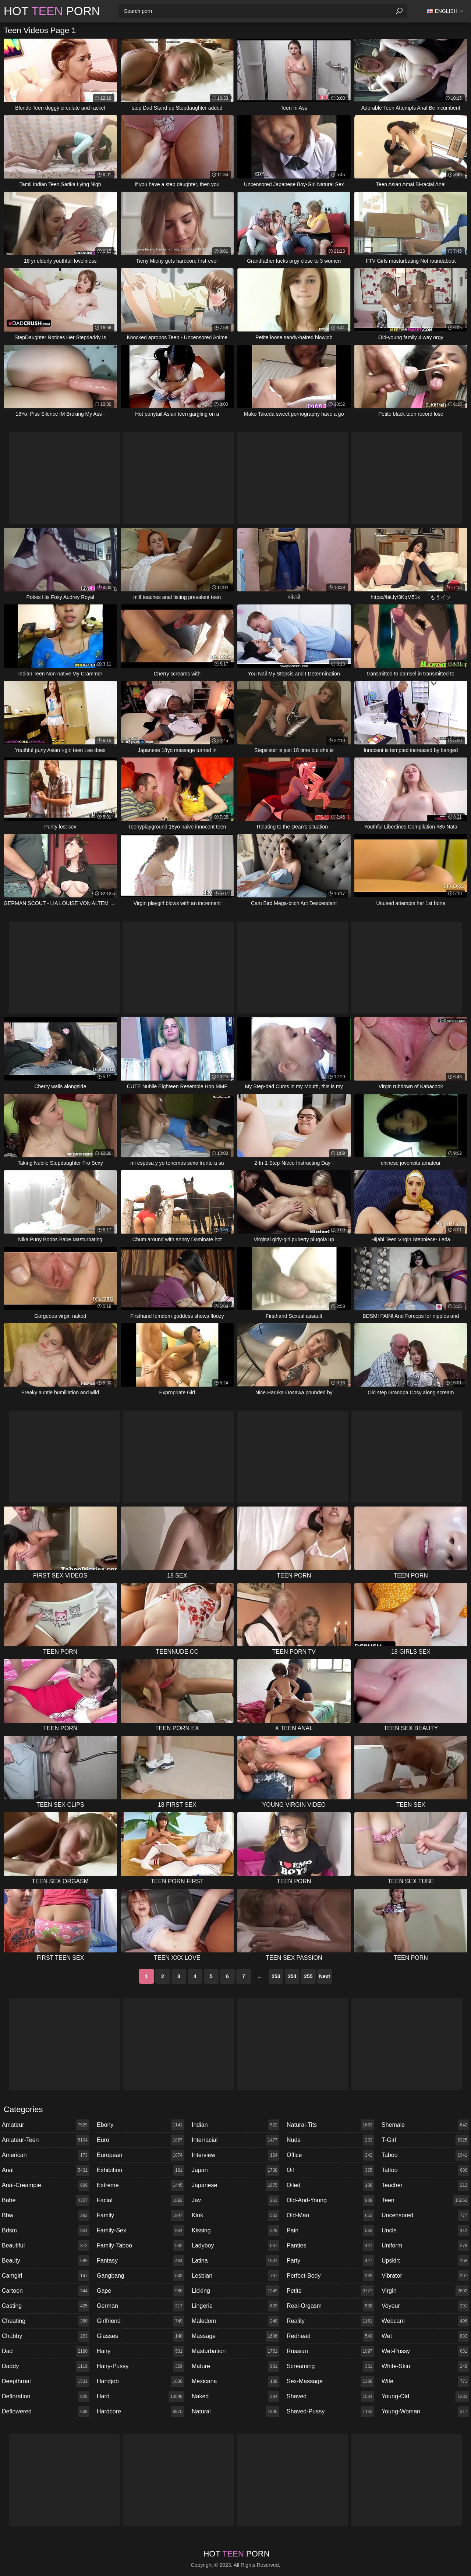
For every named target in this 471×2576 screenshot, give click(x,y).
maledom (235, 2321)
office (330, 2155)
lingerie (235, 2305)
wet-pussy (425, 2351)
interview (235, 2155)
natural (235, 2411)
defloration (45, 2396)
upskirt (425, 2260)
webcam (425, 2321)
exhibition (140, 2170)
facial (140, 2200)
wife (425, 2381)
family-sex (140, 2230)
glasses (140, 2336)
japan (235, 2170)
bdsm (45, 2230)
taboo (425, 2155)
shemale (425, 2124)
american (45, 2155)
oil (330, 2170)
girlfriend (140, 2321)
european (140, 2155)
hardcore (140, 2411)
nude (330, 2140)
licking (235, 2290)
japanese (235, 2185)
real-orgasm (330, 2305)
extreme (140, 2185)
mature (235, 2366)
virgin (425, 2290)
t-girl (425, 2140)
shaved (330, 2396)
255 (308, 1976)
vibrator (425, 2275)
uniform (425, 2245)
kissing (235, 2230)
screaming (330, 2366)
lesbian (235, 2275)
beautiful (45, 2245)
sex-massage (330, 2381)
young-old (425, 2396)
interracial (235, 2140)
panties (330, 2245)
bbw (45, 2215)
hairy (140, 2351)
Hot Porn (52, 11)
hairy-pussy (140, 2366)
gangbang (140, 2275)
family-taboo (140, 2245)
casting (45, 2305)
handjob (140, 2381)
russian (330, 2351)
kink (235, 2215)
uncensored (425, 2215)
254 (292, 1976)
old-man (330, 2215)
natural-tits (330, 2124)
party (330, 2260)
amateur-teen (45, 2140)
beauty (45, 2260)
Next (324, 1976)
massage (235, 2336)
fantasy (140, 2260)
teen (425, 2200)
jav (235, 2200)
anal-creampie (45, 2185)
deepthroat (45, 2381)
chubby (45, 2336)
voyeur (425, 2305)
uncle (425, 2230)
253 (276, 1976)
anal (45, 2170)
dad (45, 2351)
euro (140, 2140)
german (140, 2305)
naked (235, 2396)
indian (235, 2124)
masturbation (235, 2351)
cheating (45, 2321)
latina (235, 2260)
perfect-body (330, 2275)
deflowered (45, 2411)
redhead (330, 2336)
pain (330, 2230)
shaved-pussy (330, 2411)
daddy (45, 2366)
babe (45, 2200)
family (140, 2215)
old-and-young (330, 2200)
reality (330, 2321)
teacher (425, 2185)
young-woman (425, 2411)
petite (330, 2290)
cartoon (45, 2290)
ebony (140, 2124)
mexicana (235, 2381)
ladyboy (235, 2245)
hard (140, 2396)
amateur (45, 2124)
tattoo (425, 2170)
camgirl (45, 2275)
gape (140, 2290)
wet (425, 2336)
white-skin (425, 2366)
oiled (330, 2185)
